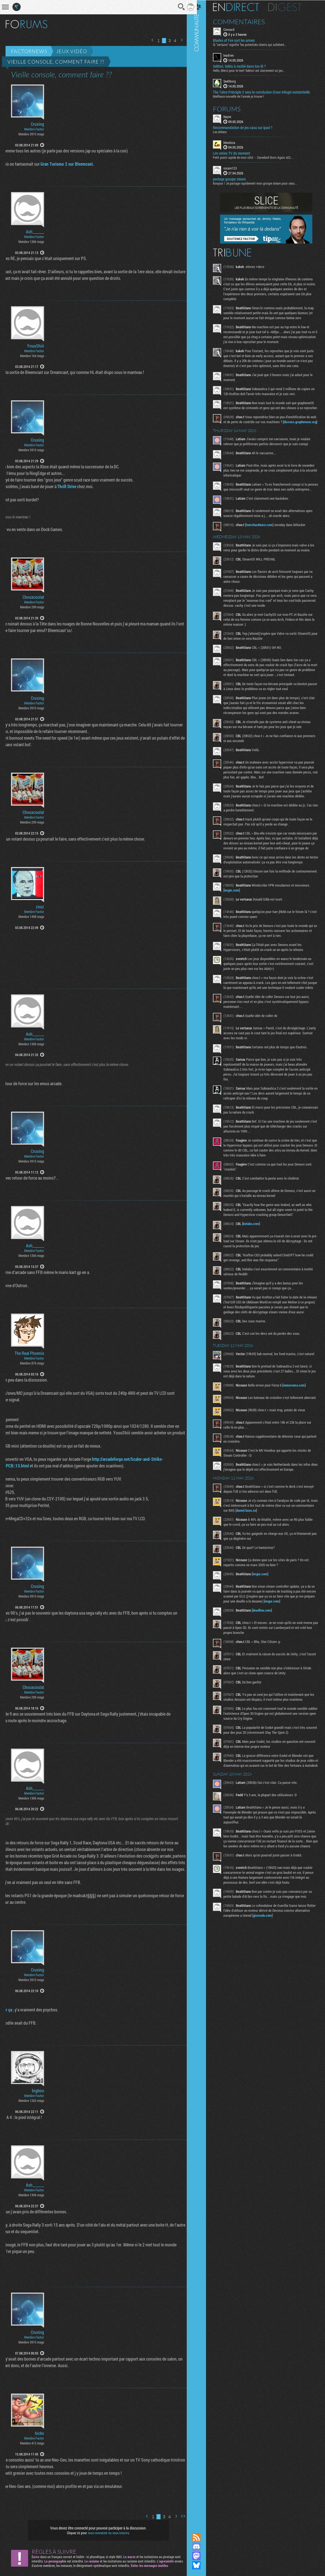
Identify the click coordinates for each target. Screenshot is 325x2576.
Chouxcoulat (33, 597)
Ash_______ (35, 231)
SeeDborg (235, 81)
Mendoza (235, 142)
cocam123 (236, 168)
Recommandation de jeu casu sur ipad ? (248, 127)
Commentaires (245, 21)
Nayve (233, 116)
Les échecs (226, 131)
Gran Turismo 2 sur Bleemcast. (63, 164)
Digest (291, 7)
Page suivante (177, 40)
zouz (40, 906)
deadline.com (268, 1657)
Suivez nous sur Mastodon (202, 2556)
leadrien (234, 55)
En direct (242, 7)
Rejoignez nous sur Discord (202, 2546)
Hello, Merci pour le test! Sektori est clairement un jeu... (255, 70)
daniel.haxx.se (271, 1557)
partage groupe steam (235, 179)
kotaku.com (257, 1262)
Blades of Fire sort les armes (240, 40)
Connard (234, 29)
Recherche (178, 7)
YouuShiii (35, 345)
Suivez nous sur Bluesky (202, 2565)
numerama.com (300, 1431)
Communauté (202, 1261)
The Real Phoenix (29, 1353)
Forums (233, 108)
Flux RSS (202, 2537)
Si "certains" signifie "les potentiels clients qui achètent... (256, 44)
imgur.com (237, 924)
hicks (39, 2433)
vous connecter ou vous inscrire (106, 2533)
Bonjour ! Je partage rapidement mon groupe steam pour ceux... (261, 183)
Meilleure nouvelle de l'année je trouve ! (244, 96)
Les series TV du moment (237, 153)
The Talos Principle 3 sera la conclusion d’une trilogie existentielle (267, 91)
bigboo (38, 2090)
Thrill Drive (62, 486)
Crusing (37, 124)
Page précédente (148, 40)
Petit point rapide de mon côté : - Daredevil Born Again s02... (259, 157)
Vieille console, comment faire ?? (55, 62)
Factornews (29, 51)
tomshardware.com (265, 544)
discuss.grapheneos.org (246, 436)
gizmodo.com (284, 1972)
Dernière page (184, 40)
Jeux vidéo (71, 51)
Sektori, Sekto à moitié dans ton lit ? (245, 66)
